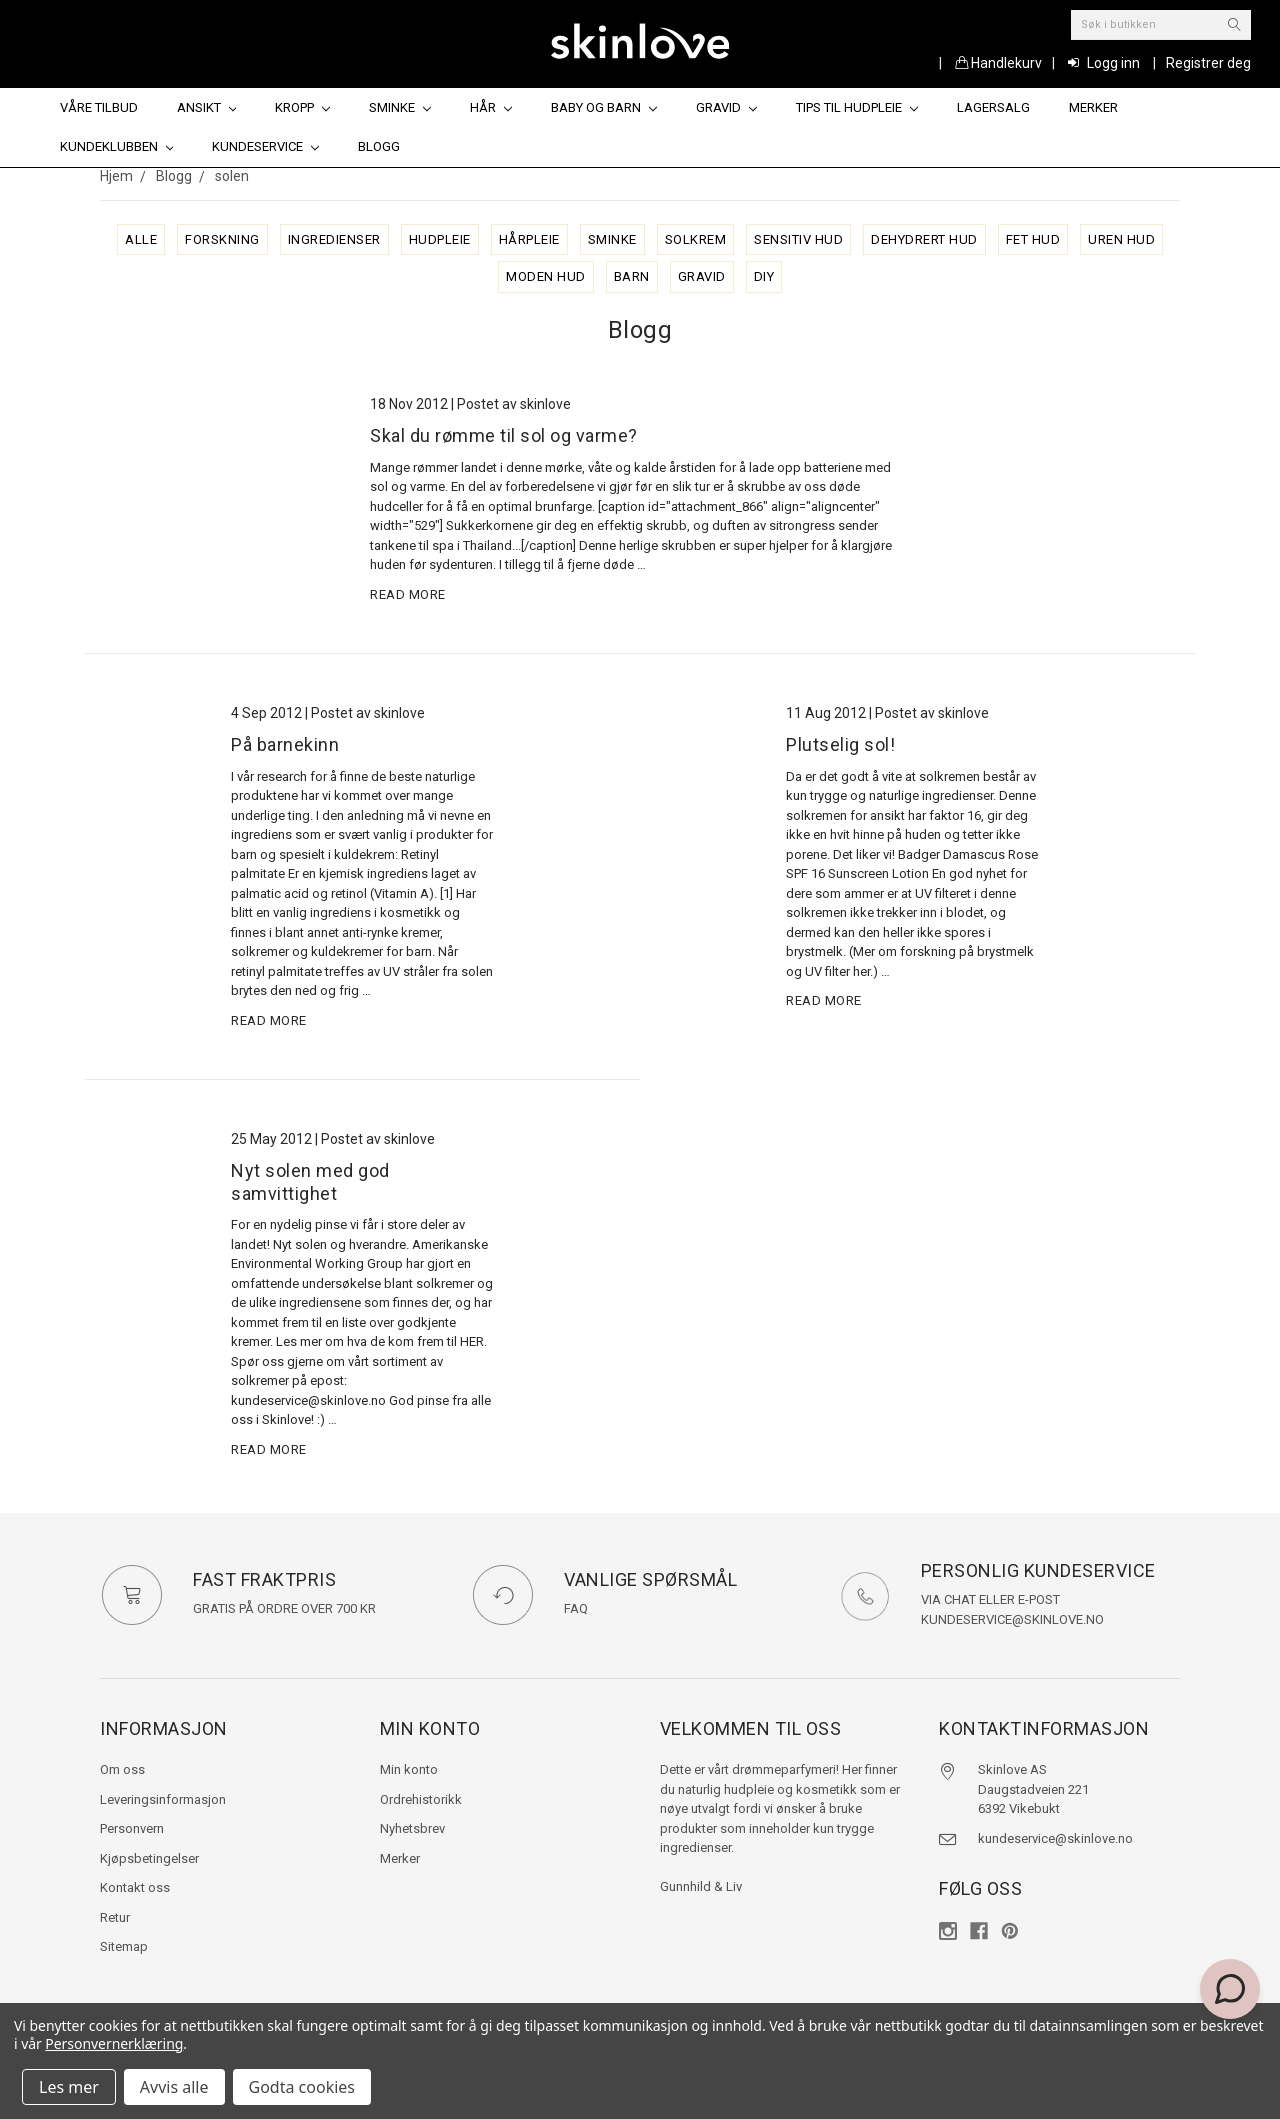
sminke (612, 239)
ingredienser (334, 239)
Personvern (132, 1828)
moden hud (546, 276)
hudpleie (440, 239)
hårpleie (529, 239)
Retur (115, 1917)
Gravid (726, 107)
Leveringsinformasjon (163, 1799)
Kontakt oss (135, 1887)
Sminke (400, 107)
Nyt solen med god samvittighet (310, 1182)
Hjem (116, 176)
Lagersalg (993, 107)
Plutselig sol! (840, 744)
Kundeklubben (117, 146)
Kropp (302, 107)
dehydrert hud (924, 239)
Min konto (409, 1769)
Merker (1093, 107)
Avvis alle (174, 2087)
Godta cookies (302, 2087)
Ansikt (207, 107)
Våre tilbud (99, 107)
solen (232, 176)
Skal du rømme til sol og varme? (504, 435)
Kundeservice (265, 146)
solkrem (696, 239)
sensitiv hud (798, 239)
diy (764, 276)
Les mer (69, 2087)
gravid (702, 276)
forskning (222, 239)
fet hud (1033, 239)
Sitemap (124, 1946)
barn (632, 276)
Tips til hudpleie (857, 107)
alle (141, 239)
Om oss (122, 1769)
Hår (491, 107)
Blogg (379, 146)
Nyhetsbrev (412, 1828)
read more (408, 594)
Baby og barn (604, 107)
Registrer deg (1208, 63)
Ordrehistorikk (421, 1799)
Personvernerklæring (114, 2043)
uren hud (1121, 239)
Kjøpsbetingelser (149, 1858)
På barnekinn (285, 744)
